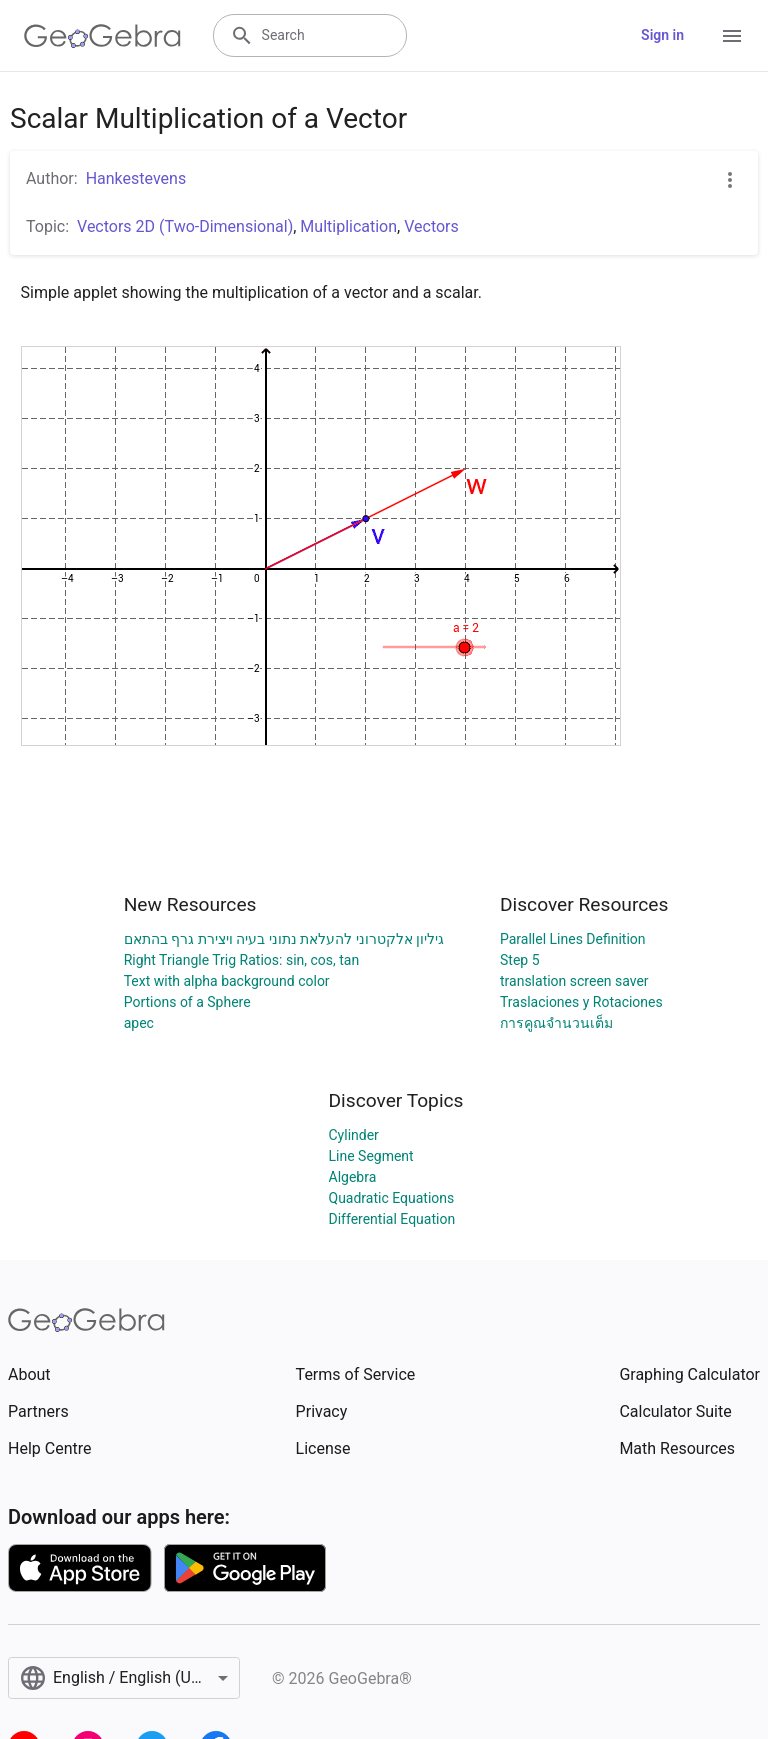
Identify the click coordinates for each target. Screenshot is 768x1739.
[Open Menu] (732, 36)
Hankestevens (136, 178)
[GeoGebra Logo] (102, 36)
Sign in (662, 35)
